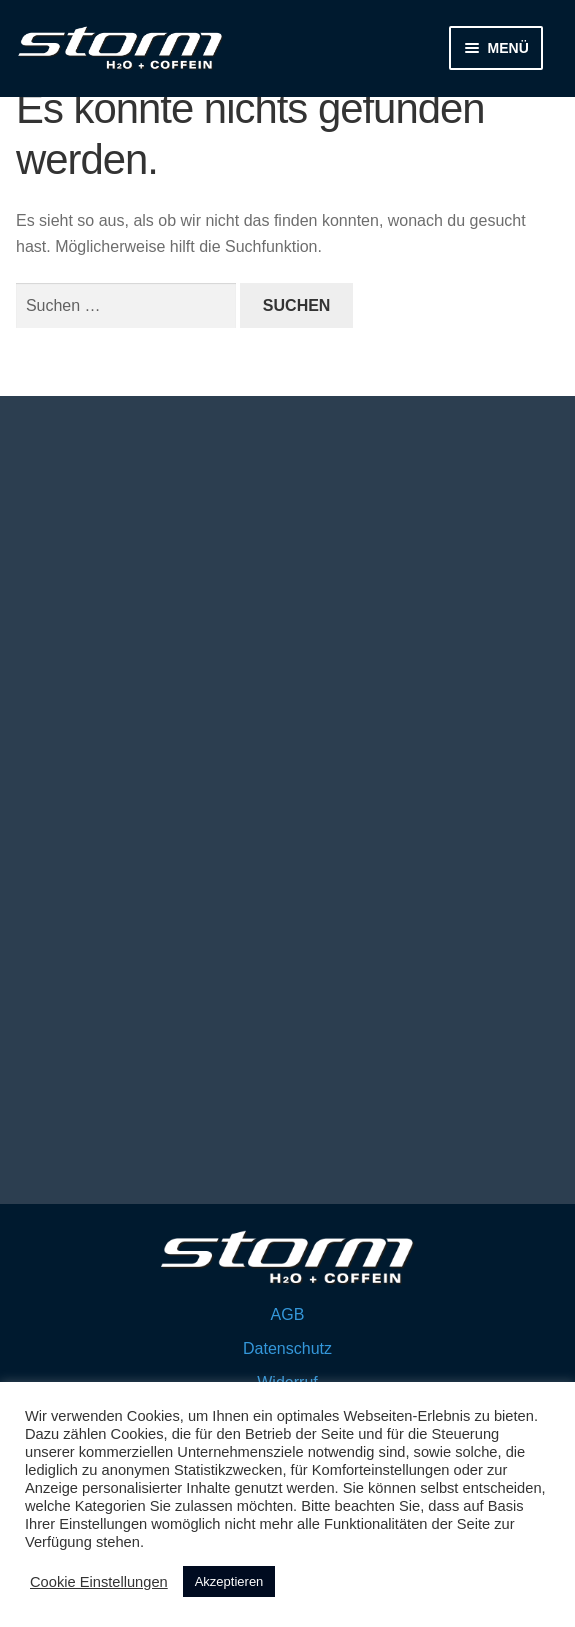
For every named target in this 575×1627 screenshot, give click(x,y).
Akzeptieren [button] (229, 1581)
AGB (288, 1314)
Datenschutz (287, 1348)
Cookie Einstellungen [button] (99, 1582)
